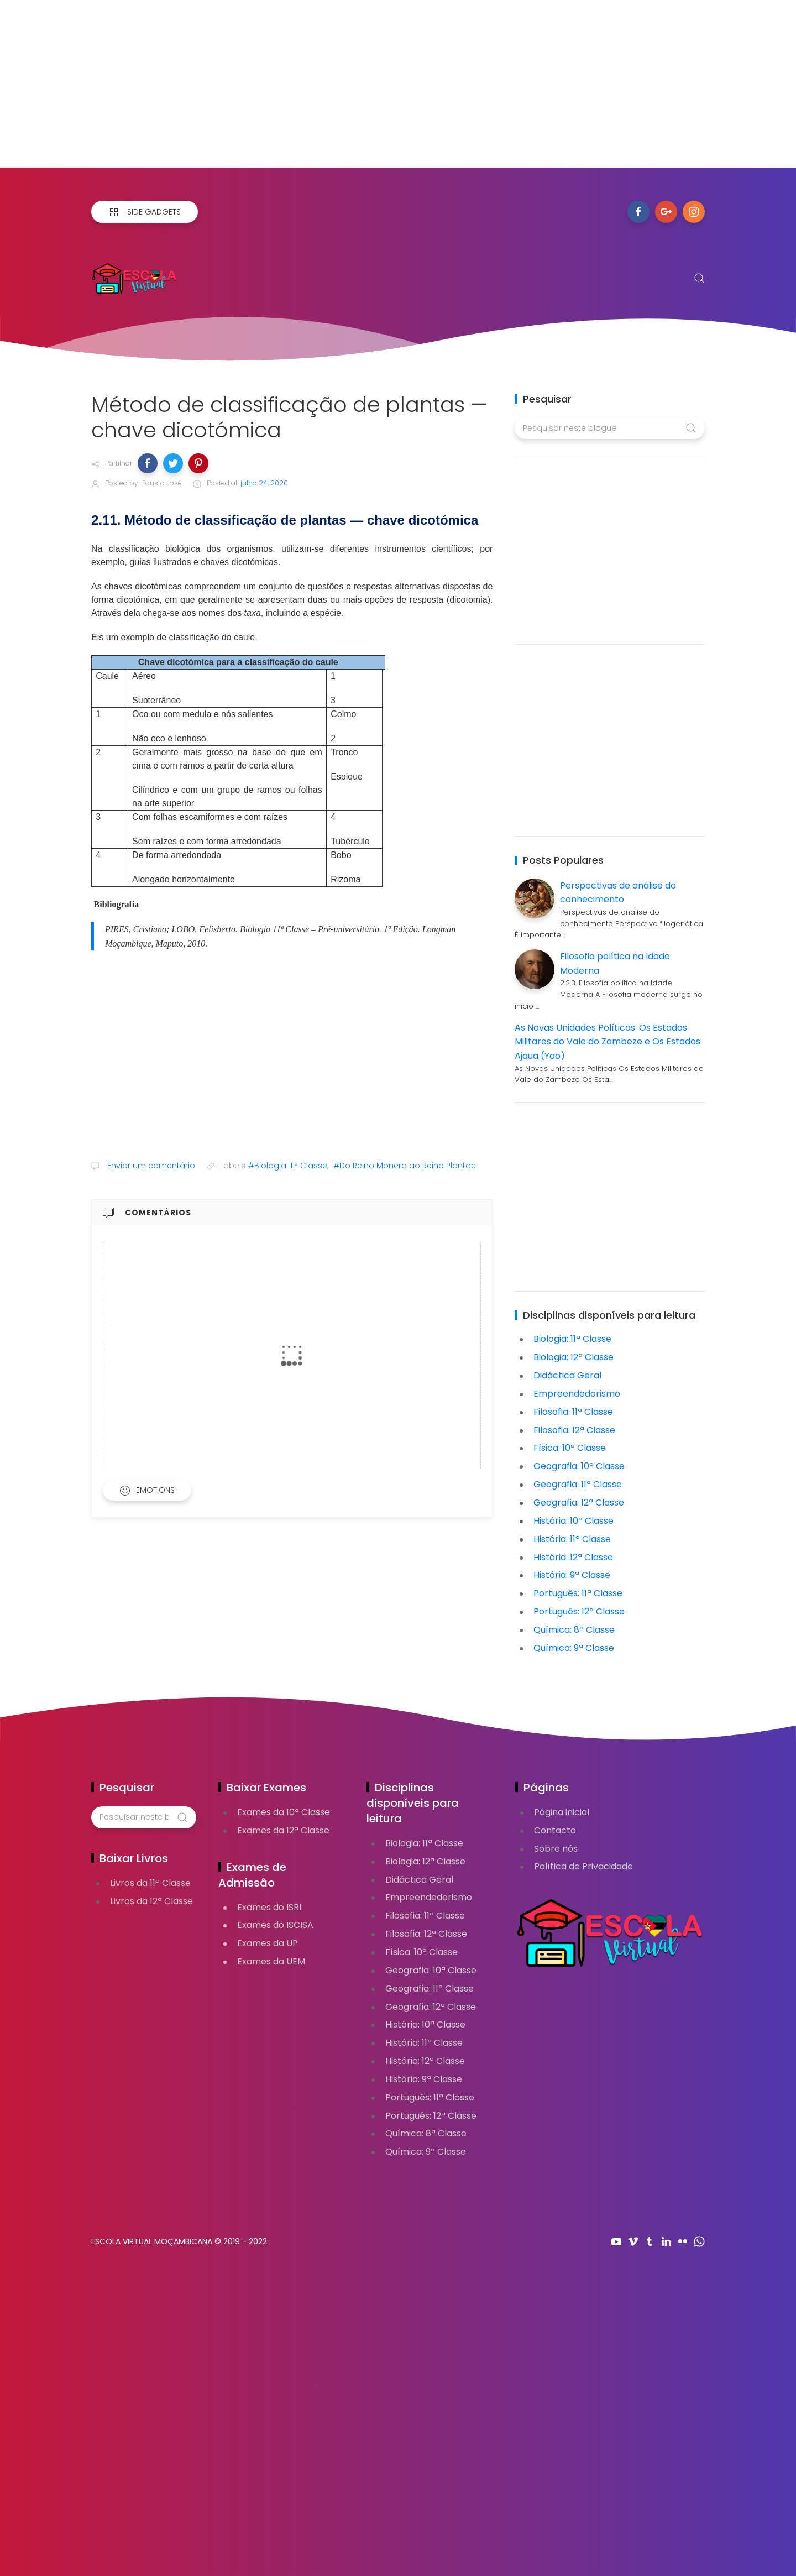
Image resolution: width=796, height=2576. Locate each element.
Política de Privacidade (583, 1866)
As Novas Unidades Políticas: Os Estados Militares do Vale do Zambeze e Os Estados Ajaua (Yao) (607, 1041)
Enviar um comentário (150, 1165)
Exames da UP (267, 1943)
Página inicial (561, 1812)
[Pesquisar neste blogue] (609, 428)
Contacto (555, 1830)
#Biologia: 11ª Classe (287, 1165)
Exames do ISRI (269, 1907)
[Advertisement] (331, 90)
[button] (148, 463)
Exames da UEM (271, 1961)
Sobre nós (556, 1848)
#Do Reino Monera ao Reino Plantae (404, 1165)
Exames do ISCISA (275, 1925)
